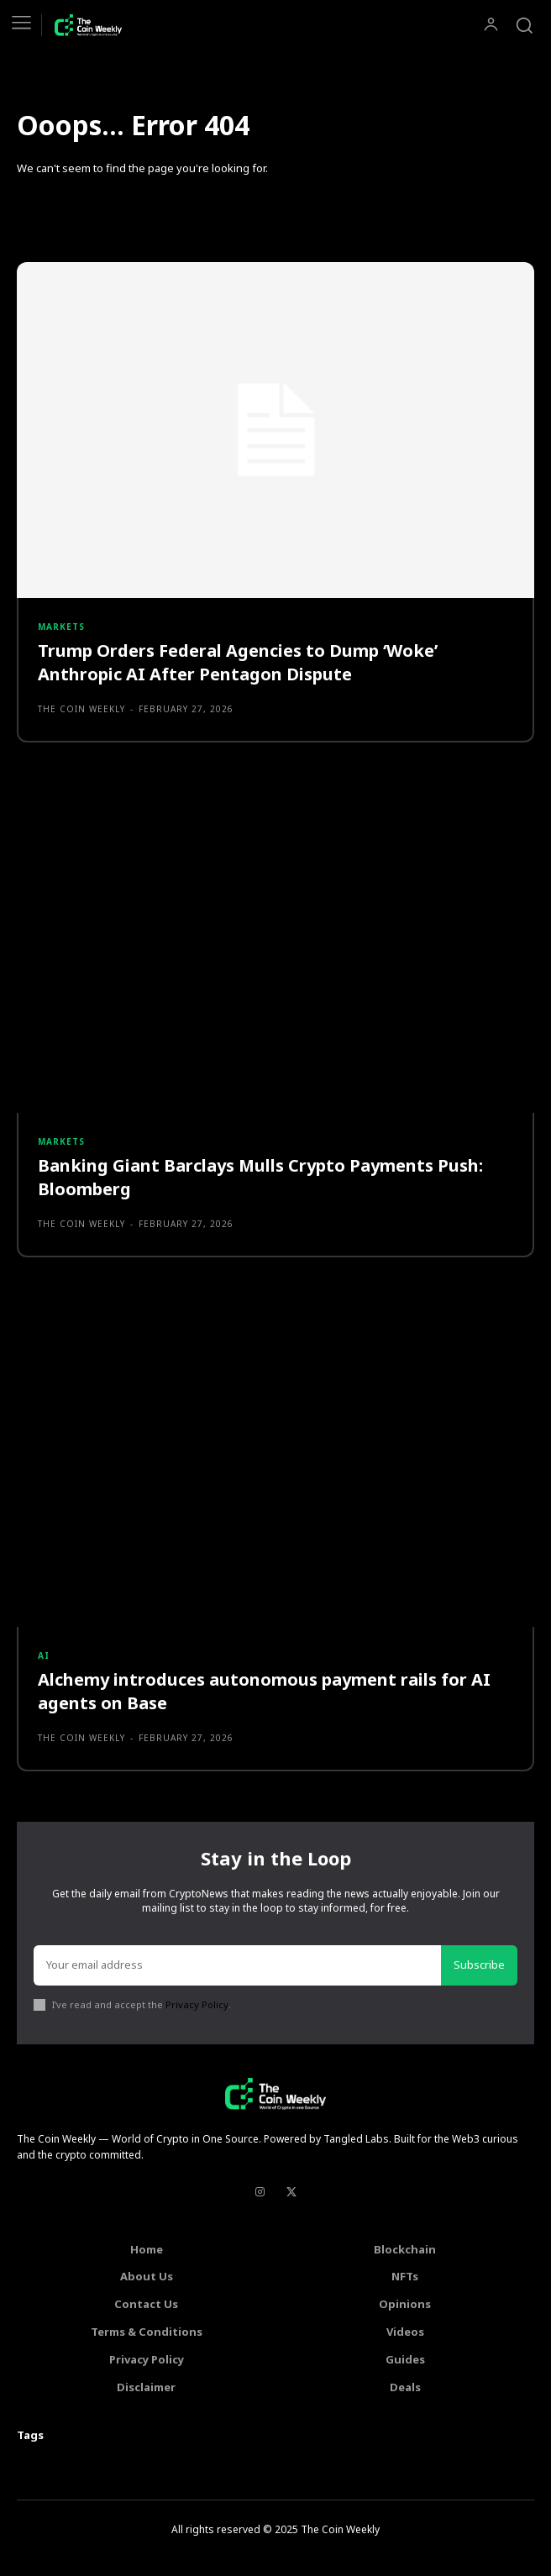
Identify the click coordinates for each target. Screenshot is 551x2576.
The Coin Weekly (81, 709)
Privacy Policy (196, 2004)
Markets (61, 626)
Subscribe (479, 1964)
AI (44, 1655)
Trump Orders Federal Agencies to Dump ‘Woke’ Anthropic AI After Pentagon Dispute (238, 662)
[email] (237, 1965)
